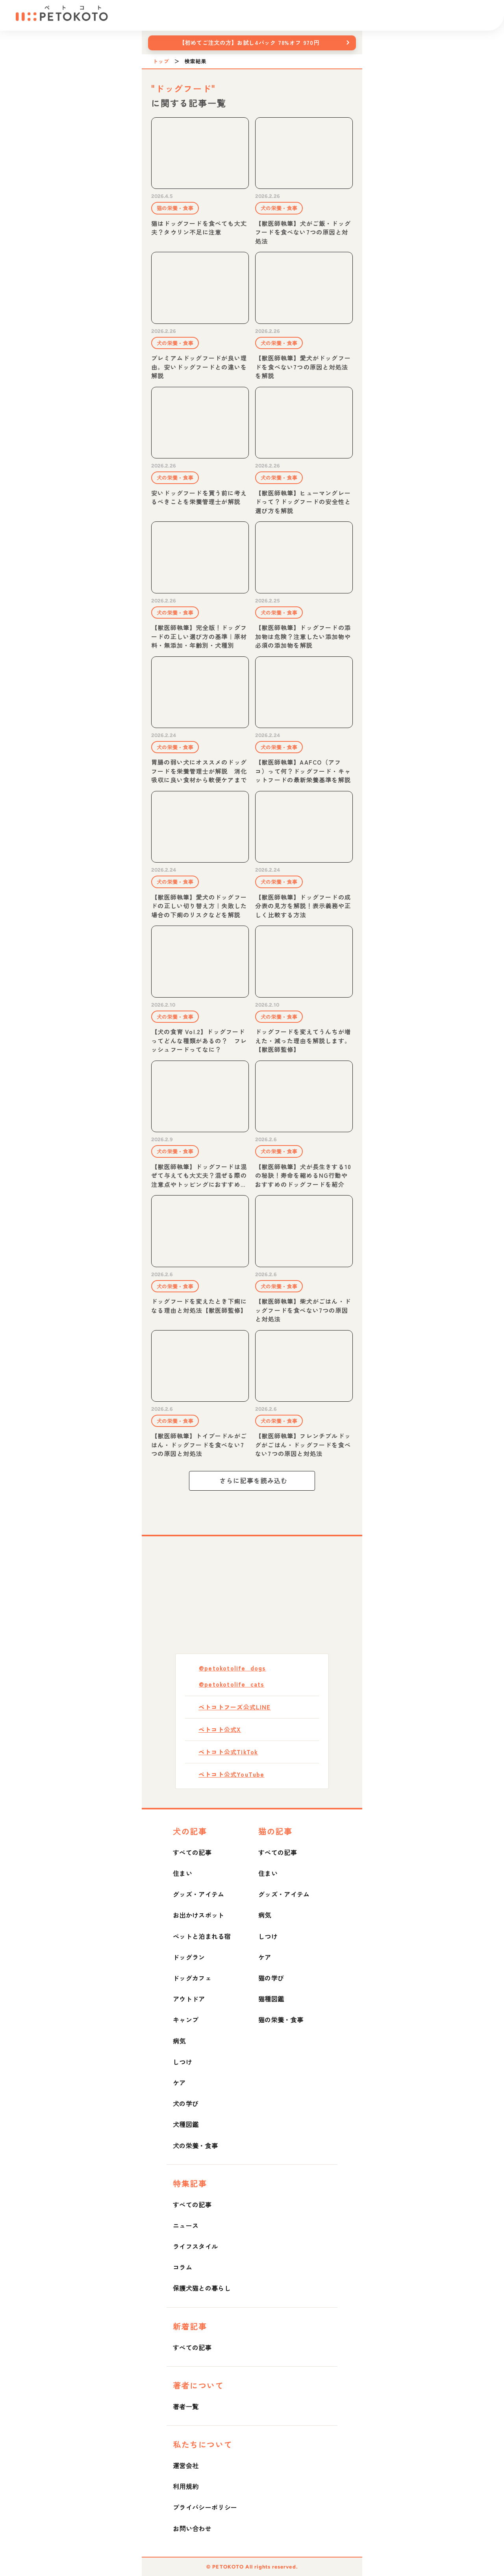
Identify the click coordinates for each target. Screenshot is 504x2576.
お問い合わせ (192, 2528)
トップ (161, 61)
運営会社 (185, 2465)
